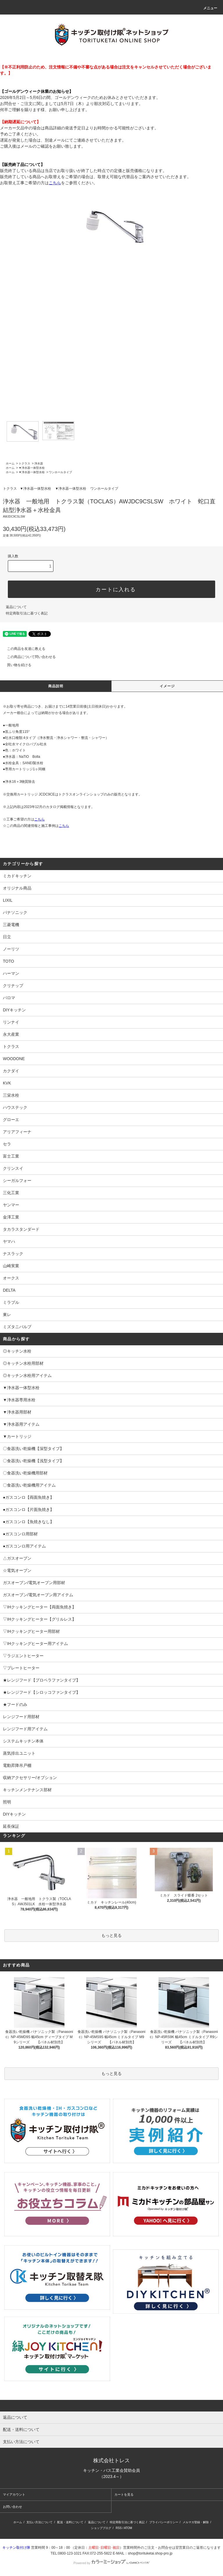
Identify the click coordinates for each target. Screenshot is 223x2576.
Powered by (111, 2563)
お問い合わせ (12, 2506)
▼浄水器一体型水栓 (32, 467)
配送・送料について (70, 2522)
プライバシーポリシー (163, 2522)
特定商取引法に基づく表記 (27, 613)
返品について (16, 607)
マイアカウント (14, 2494)
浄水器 (38, 463)
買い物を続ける (15, 665)
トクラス (24, 463)
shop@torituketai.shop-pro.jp (150, 2553)
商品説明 (56, 686)
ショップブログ (101, 2528)
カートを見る (124, 2494)
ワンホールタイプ (60, 472)
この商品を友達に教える (22, 649)
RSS (119, 2528)
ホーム (10, 463)
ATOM (128, 2528)
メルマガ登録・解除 (196, 2522)
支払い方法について (39, 2522)
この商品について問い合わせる (28, 657)
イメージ (167, 686)
